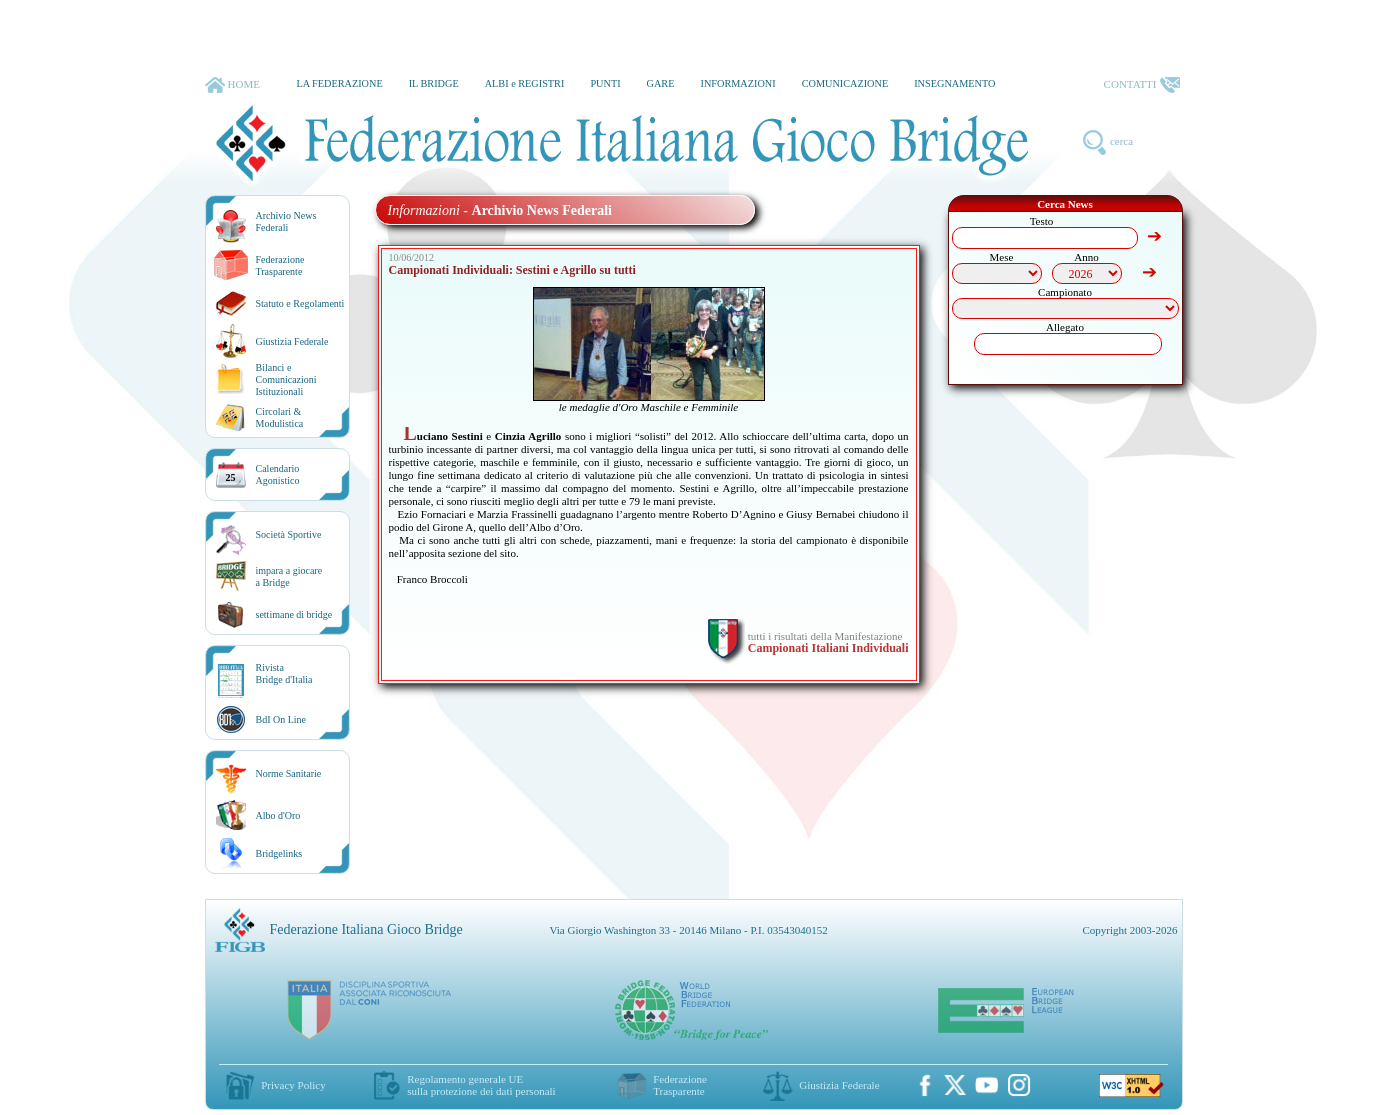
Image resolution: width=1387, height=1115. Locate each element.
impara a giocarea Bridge (289, 576)
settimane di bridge (294, 614)
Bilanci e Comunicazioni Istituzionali (286, 379)
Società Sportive (289, 534)
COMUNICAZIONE (845, 83)
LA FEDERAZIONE (339, 83)
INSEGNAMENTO (954, 83)
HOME (232, 85)
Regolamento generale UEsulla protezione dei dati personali (481, 1085)
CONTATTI (1142, 85)
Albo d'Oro (278, 815)
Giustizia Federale (292, 341)
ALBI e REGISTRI (525, 83)
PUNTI (605, 83)
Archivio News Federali (286, 221)
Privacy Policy (293, 1085)
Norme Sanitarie (289, 773)
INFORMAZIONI (737, 83)
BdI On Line (281, 719)
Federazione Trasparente (280, 265)
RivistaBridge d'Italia (284, 673)
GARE (661, 83)
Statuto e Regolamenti (300, 303)
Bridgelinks (279, 853)
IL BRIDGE (434, 83)
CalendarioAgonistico (278, 474)
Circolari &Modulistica (280, 417)
